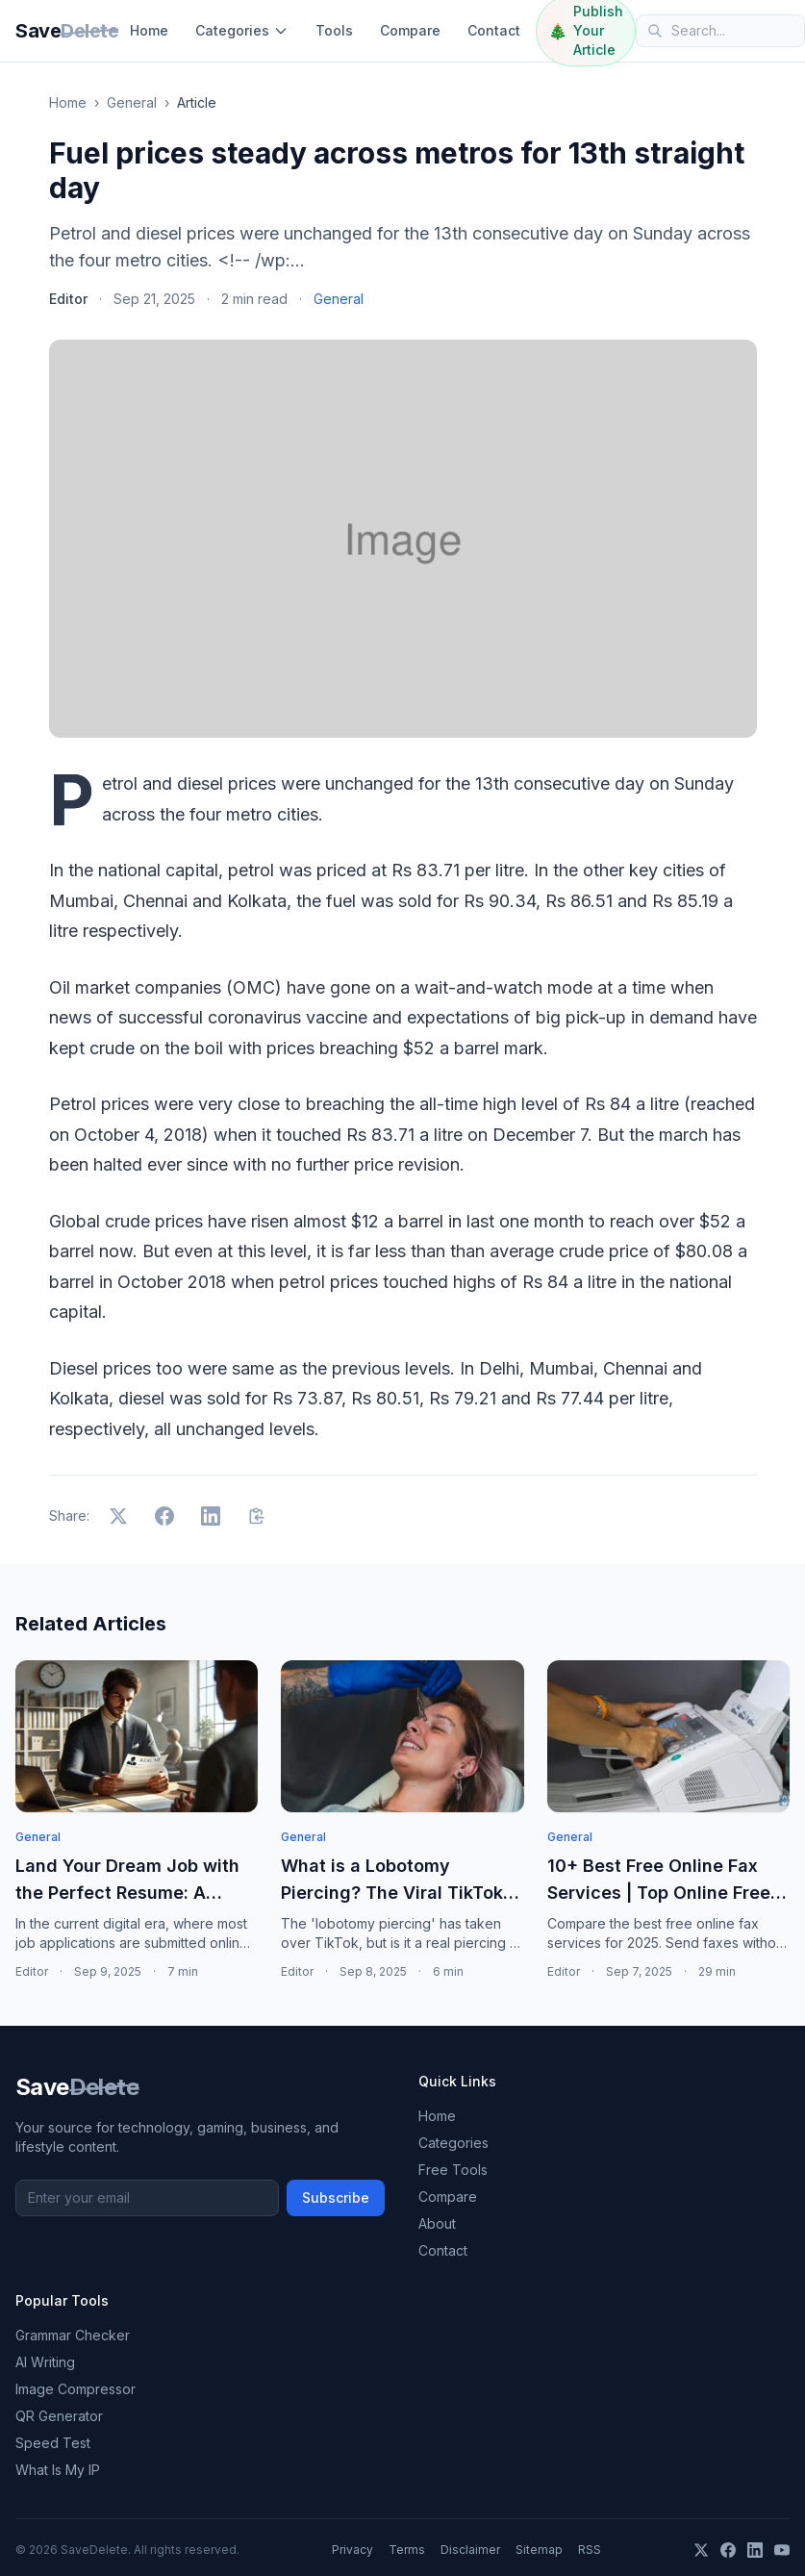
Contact (493, 30)
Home (149, 30)
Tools (334, 30)
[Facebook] (728, 2550)
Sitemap (539, 2549)
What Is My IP (57, 2470)
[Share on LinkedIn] (210, 1516)
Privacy (352, 2549)
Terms (407, 2549)
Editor (68, 298)
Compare (410, 30)
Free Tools (453, 2169)
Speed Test (52, 2443)
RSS (589, 2549)
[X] (701, 2550)
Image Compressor (75, 2389)
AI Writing (45, 2362)
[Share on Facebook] (164, 1516)
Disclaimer (470, 2549)
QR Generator (59, 2416)
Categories (242, 30)
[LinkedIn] (755, 2550)
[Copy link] (256, 1516)
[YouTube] (782, 2550)
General (132, 102)
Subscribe (335, 2197)
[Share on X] (118, 1516)
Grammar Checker (72, 2335)
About (437, 2223)
